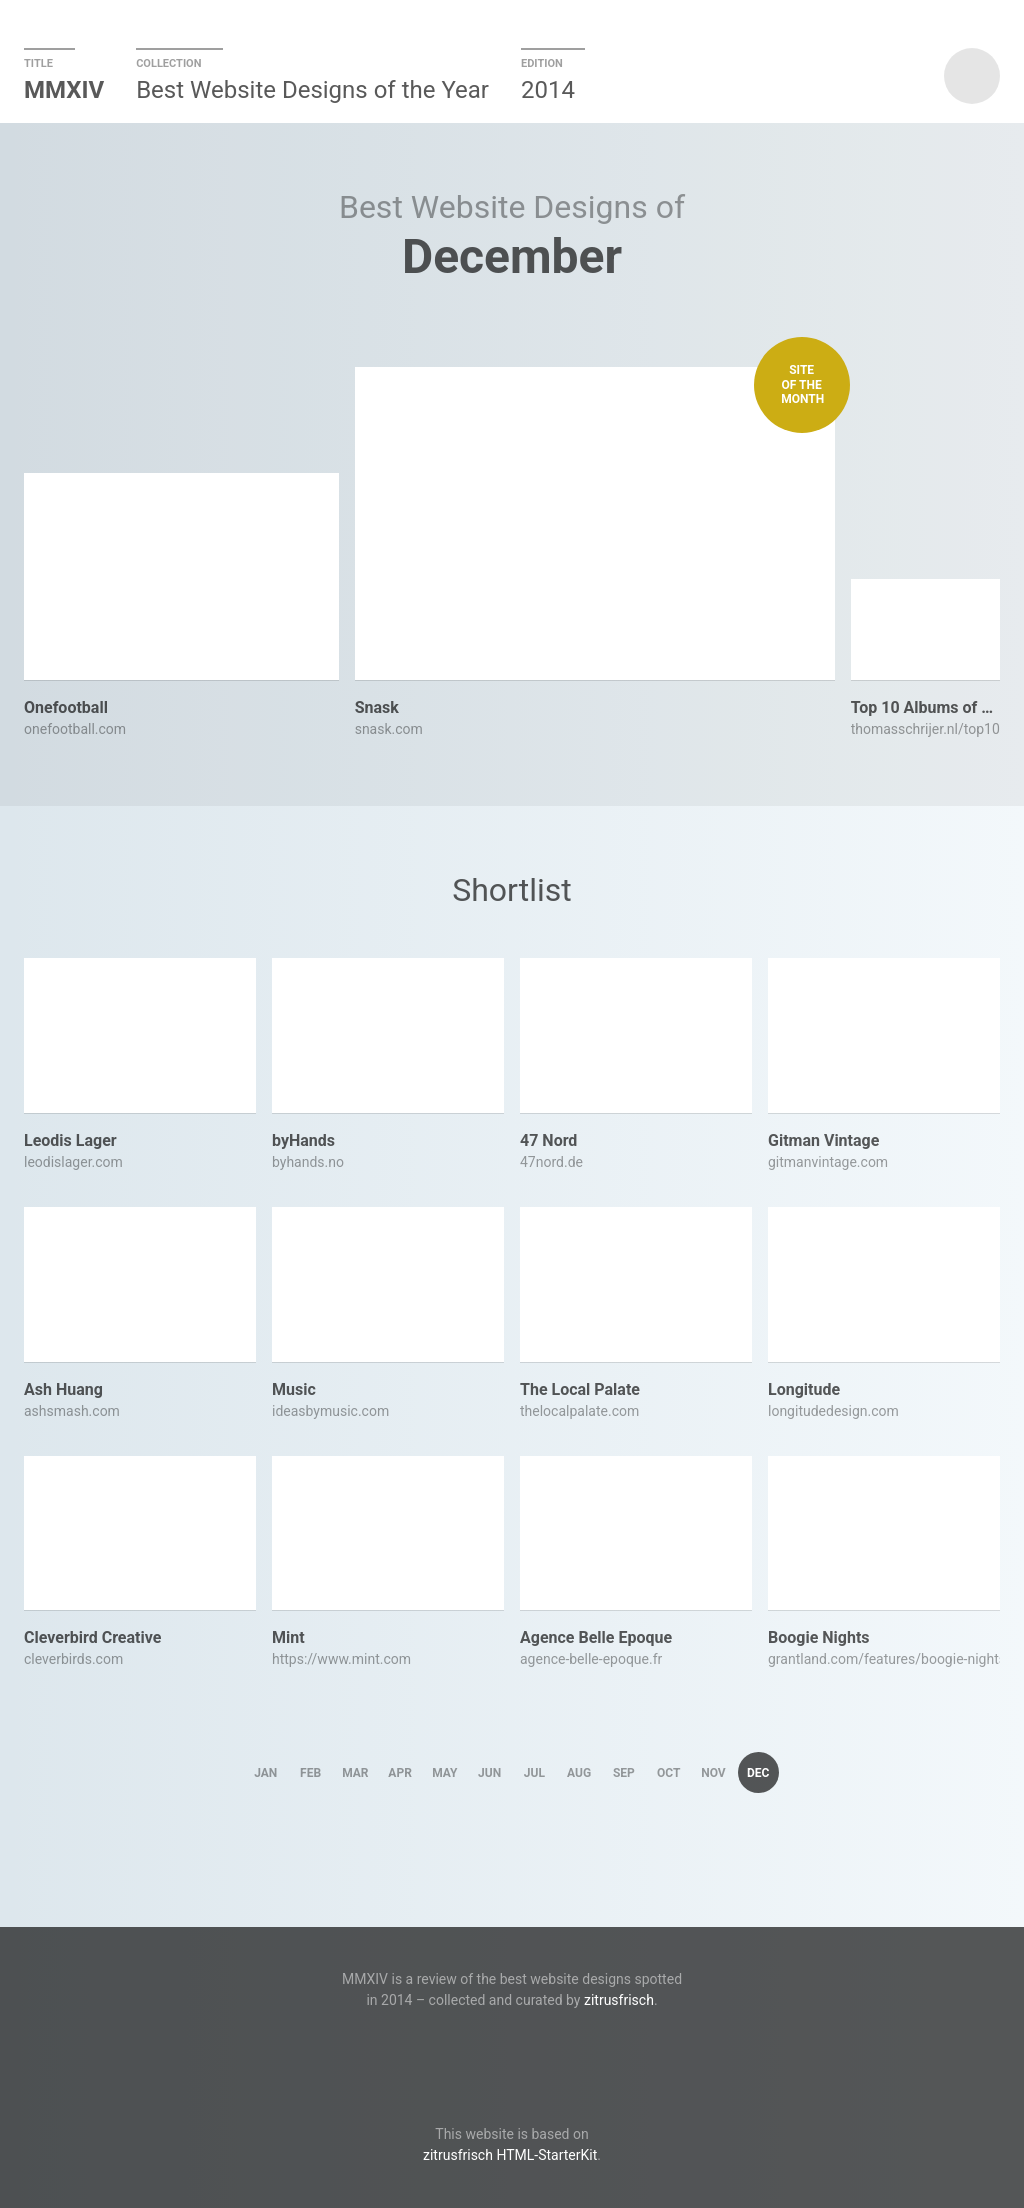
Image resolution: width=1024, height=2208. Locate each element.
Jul (534, 1773)
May (444, 1773)
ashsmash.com (72, 1411)
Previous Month (279, 256)
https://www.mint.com (341, 1659)
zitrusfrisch (619, 2000)
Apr (399, 1773)
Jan (265, 1773)
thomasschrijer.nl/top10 (925, 729)
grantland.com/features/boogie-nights (884, 1659)
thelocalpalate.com (579, 1411)
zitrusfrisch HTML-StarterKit (510, 2155)
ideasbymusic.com (330, 1411)
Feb (310, 1773)
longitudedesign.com (833, 1411)
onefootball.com (75, 729)
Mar (355, 1773)
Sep (624, 1773)
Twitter (512, 2052)
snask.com (389, 729)
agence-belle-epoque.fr (591, 1659)
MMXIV (64, 90)
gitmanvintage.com (828, 1162)
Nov (713, 1773)
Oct (668, 1773)
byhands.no (308, 1162)
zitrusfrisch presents (972, 76)
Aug (579, 1773)
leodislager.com (73, 1162)
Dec (758, 1773)
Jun (489, 1773)
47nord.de (551, 1162)
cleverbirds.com (73, 1659)
